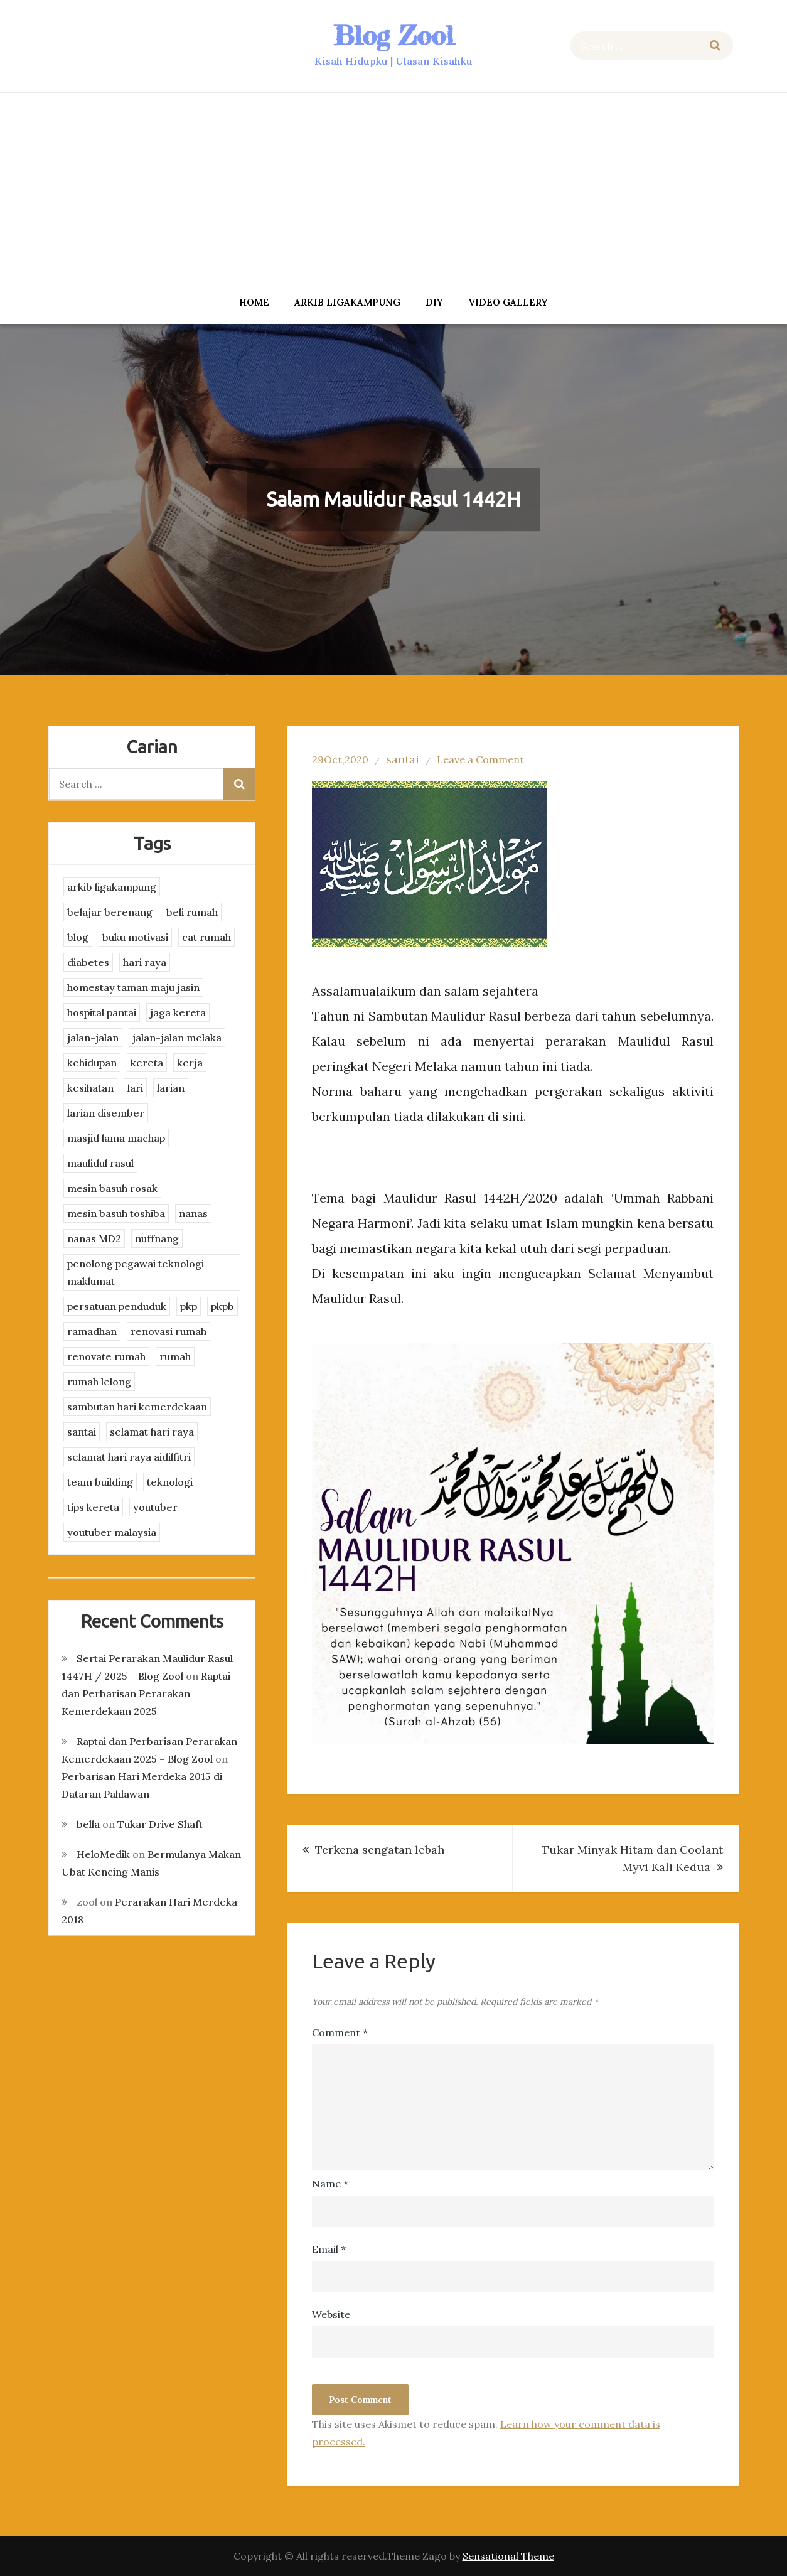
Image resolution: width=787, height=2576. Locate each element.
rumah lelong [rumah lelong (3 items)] (99, 1381)
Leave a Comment (480, 759)
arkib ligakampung (347, 302)
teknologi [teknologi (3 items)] (170, 1482)
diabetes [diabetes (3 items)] (88, 962)
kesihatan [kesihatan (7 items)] (90, 1087)
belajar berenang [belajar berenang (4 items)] (110, 912)
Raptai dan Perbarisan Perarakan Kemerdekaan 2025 (146, 1693)
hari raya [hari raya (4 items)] (144, 962)
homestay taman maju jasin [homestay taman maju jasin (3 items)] (133, 987)
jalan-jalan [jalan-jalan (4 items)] (93, 1037)
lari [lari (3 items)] (135, 1087)
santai (402, 759)
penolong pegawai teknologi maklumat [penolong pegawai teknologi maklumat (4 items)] (135, 1272)
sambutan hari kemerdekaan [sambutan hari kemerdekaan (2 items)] (137, 1406)
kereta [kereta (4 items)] (147, 1062)
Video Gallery (508, 302)
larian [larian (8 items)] (171, 1087)
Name (330, 2183)
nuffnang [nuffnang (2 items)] (157, 1238)
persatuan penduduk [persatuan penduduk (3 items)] (116, 1306)
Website (331, 2314)
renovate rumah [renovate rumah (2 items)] (106, 1356)
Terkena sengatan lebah (379, 1849)
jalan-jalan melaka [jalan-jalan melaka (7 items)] (177, 1037)
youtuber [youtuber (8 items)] (155, 1507)
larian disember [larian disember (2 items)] (105, 1113)
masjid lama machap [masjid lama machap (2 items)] (116, 1138)
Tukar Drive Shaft (160, 1824)
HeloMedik (103, 1854)
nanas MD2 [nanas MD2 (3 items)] (94, 1238)
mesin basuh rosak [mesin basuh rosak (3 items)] (112, 1188)
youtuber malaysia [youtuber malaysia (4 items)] (111, 1532)
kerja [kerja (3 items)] (190, 1062)
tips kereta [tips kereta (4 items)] (93, 1507)
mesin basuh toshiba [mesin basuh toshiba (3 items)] (116, 1213)
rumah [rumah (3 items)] (175, 1356)
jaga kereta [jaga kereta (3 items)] (178, 1012)
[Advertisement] (393, 190)
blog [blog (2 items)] (77, 937)
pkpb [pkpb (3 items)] (222, 1306)
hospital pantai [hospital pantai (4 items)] (101, 1012)
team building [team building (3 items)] (100, 1482)
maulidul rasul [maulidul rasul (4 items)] (100, 1163)
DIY (434, 302)
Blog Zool (393, 35)
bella (88, 1824)
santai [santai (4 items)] (81, 1431)
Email (329, 2249)
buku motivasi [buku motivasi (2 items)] (135, 937)
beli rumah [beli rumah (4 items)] (192, 912)
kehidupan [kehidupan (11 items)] (92, 1062)
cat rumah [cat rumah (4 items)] (206, 937)
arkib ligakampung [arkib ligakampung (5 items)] (111, 887)
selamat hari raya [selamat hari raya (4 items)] (152, 1431)
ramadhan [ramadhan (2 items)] (92, 1331)
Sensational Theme (508, 2556)
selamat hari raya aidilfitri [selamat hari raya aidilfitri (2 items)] (129, 1457)
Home (254, 302)
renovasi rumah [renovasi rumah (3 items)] (168, 1331)
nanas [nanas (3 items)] (193, 1213)
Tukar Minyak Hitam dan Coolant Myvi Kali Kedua (632, 1858)
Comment (340, 2032)
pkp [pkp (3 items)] (188, 1306)
